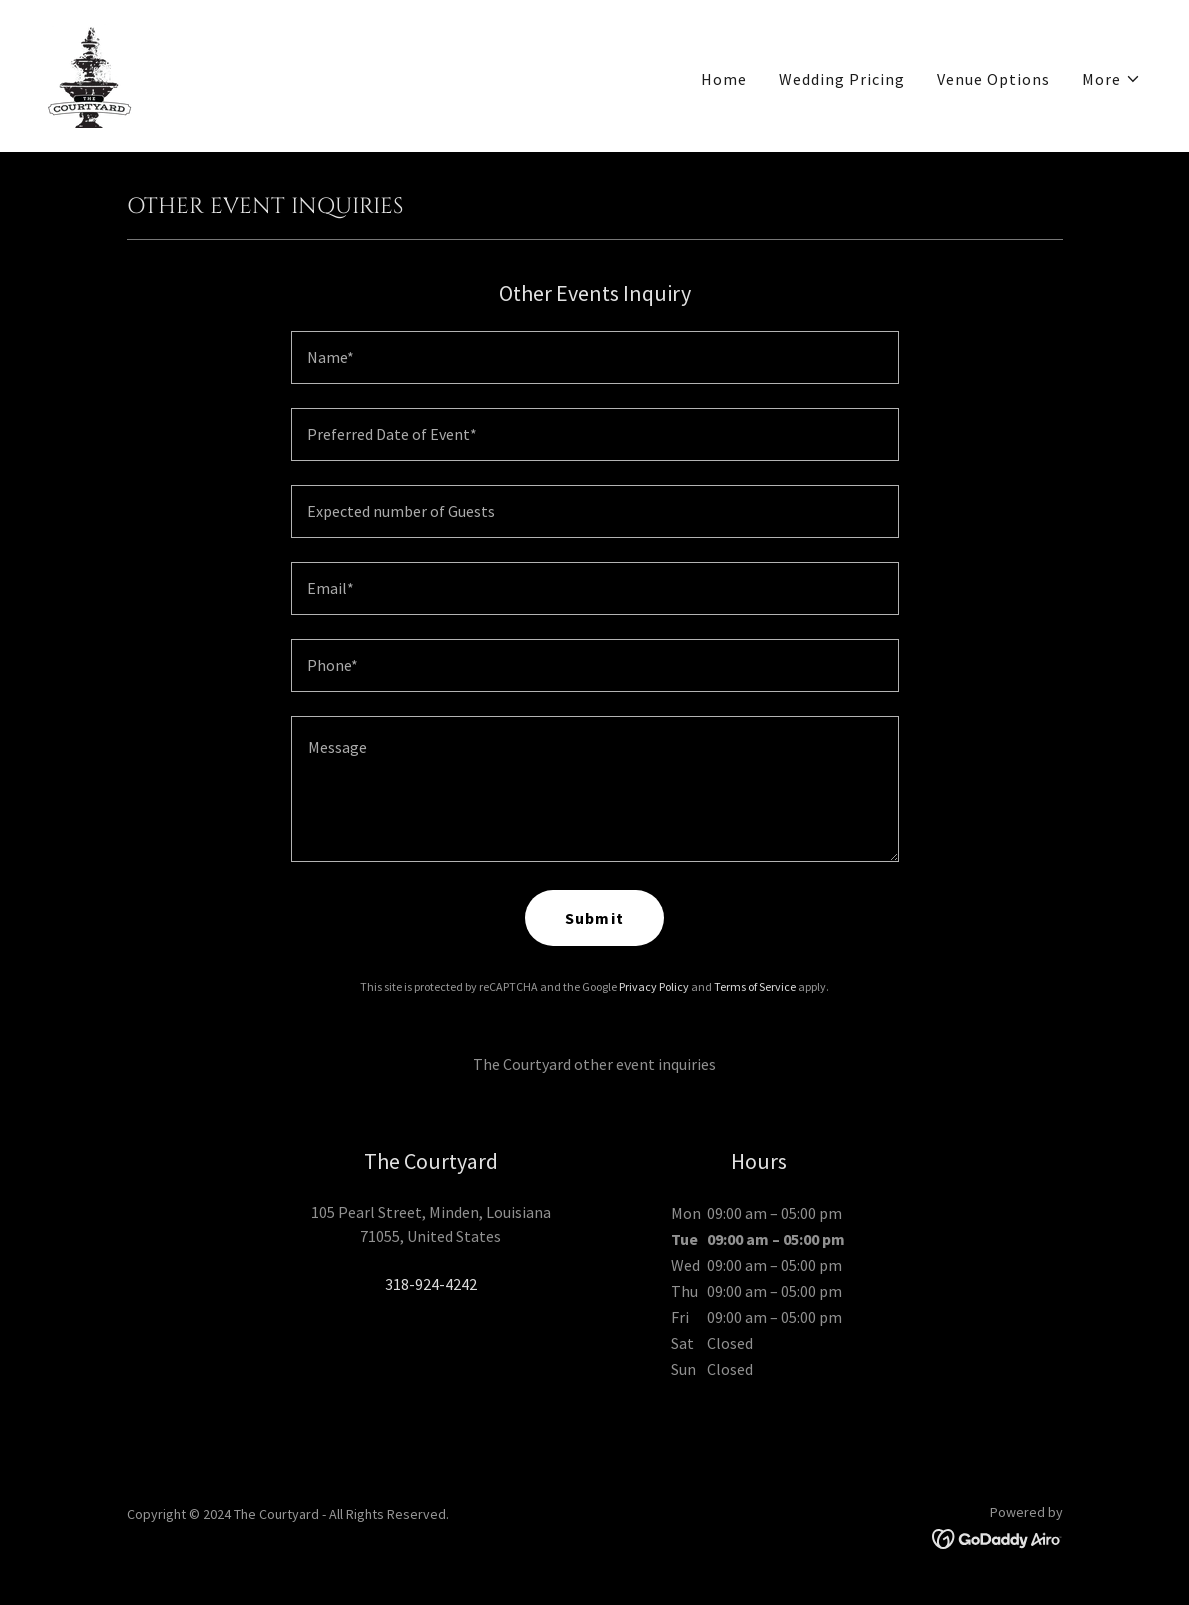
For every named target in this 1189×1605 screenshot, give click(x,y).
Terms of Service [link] (755, 986)
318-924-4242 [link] (431, 1284)
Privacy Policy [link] (654, 986)
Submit (594, 918)
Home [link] (724, 79)
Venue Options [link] (993, 79)
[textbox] (595, 357)
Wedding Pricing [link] (842, 79)
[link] (90, 74)
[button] (1111, 79)
